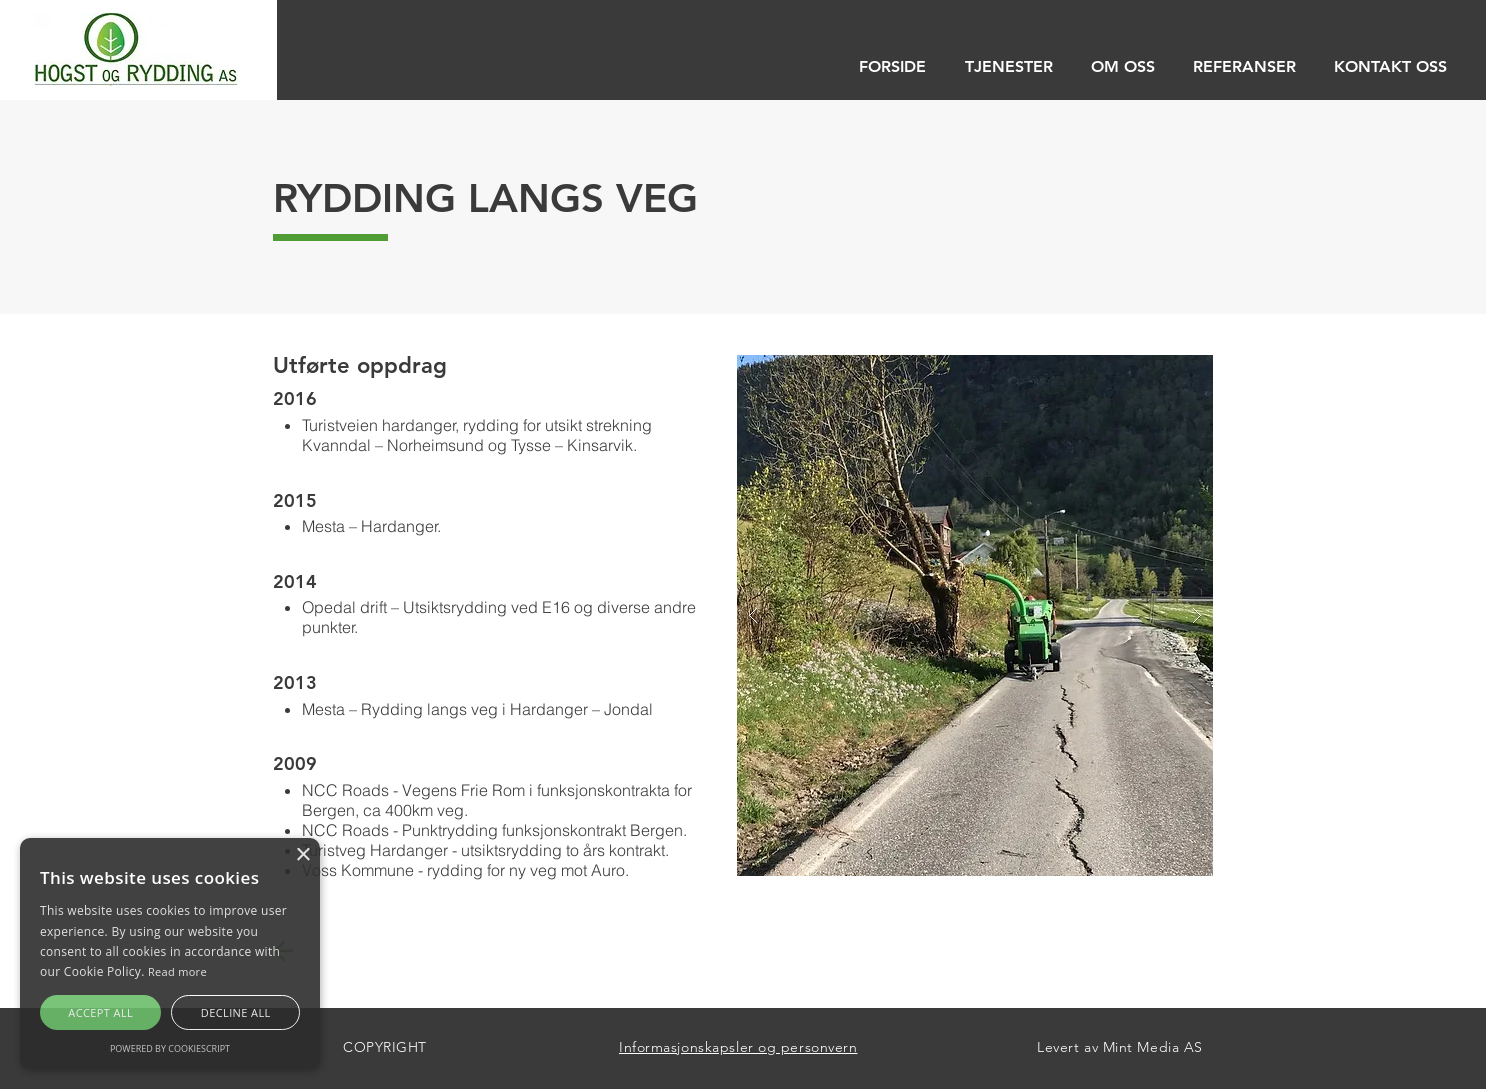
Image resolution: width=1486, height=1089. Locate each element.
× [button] (302, 855)
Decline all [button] (236, 1012)
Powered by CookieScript (170, 1048)
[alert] (170, 953)
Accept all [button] (100, 1012)
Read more (177, 971)
